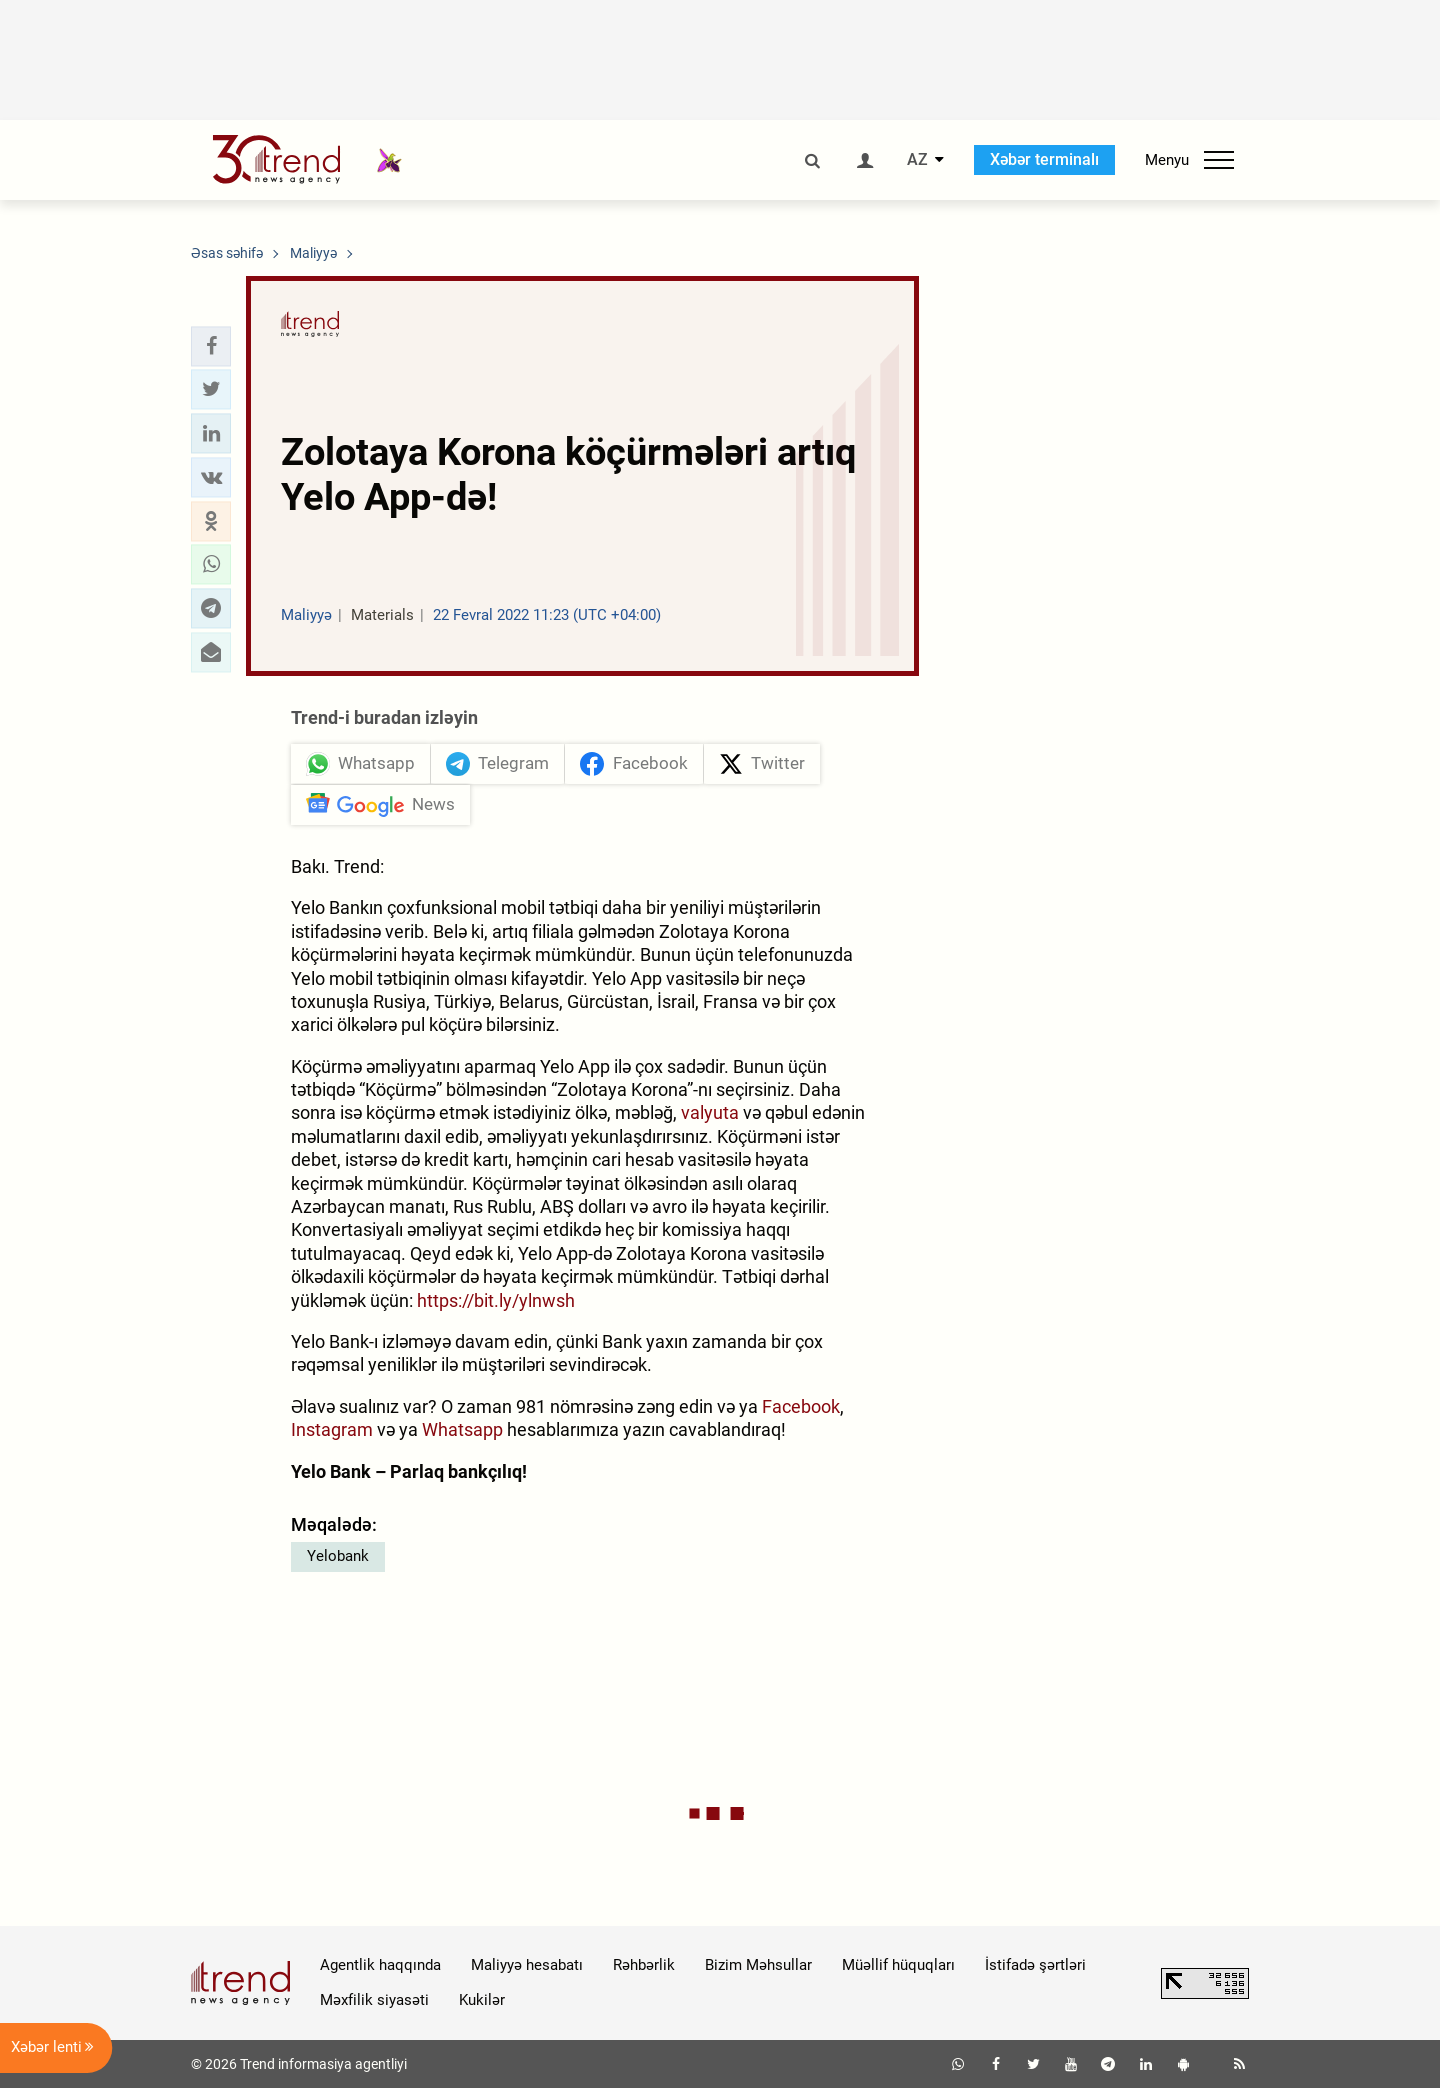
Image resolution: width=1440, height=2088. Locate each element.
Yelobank (338, 1556)
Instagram (332, 1429)
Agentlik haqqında (380, 1965)
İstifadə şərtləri (1035, 1965)
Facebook (801, 1406)
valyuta (710, 1112)
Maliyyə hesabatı (527, 1965)
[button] (211, 346)
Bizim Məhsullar (758, 1965)
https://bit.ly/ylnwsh (496, 1300)
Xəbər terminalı (1044, 159)
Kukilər (482, 2000)
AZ (917, 160)
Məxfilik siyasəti (374, 2000)
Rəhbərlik (644, 1965)
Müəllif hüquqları (898, 1965)
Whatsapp (462, 1429)
